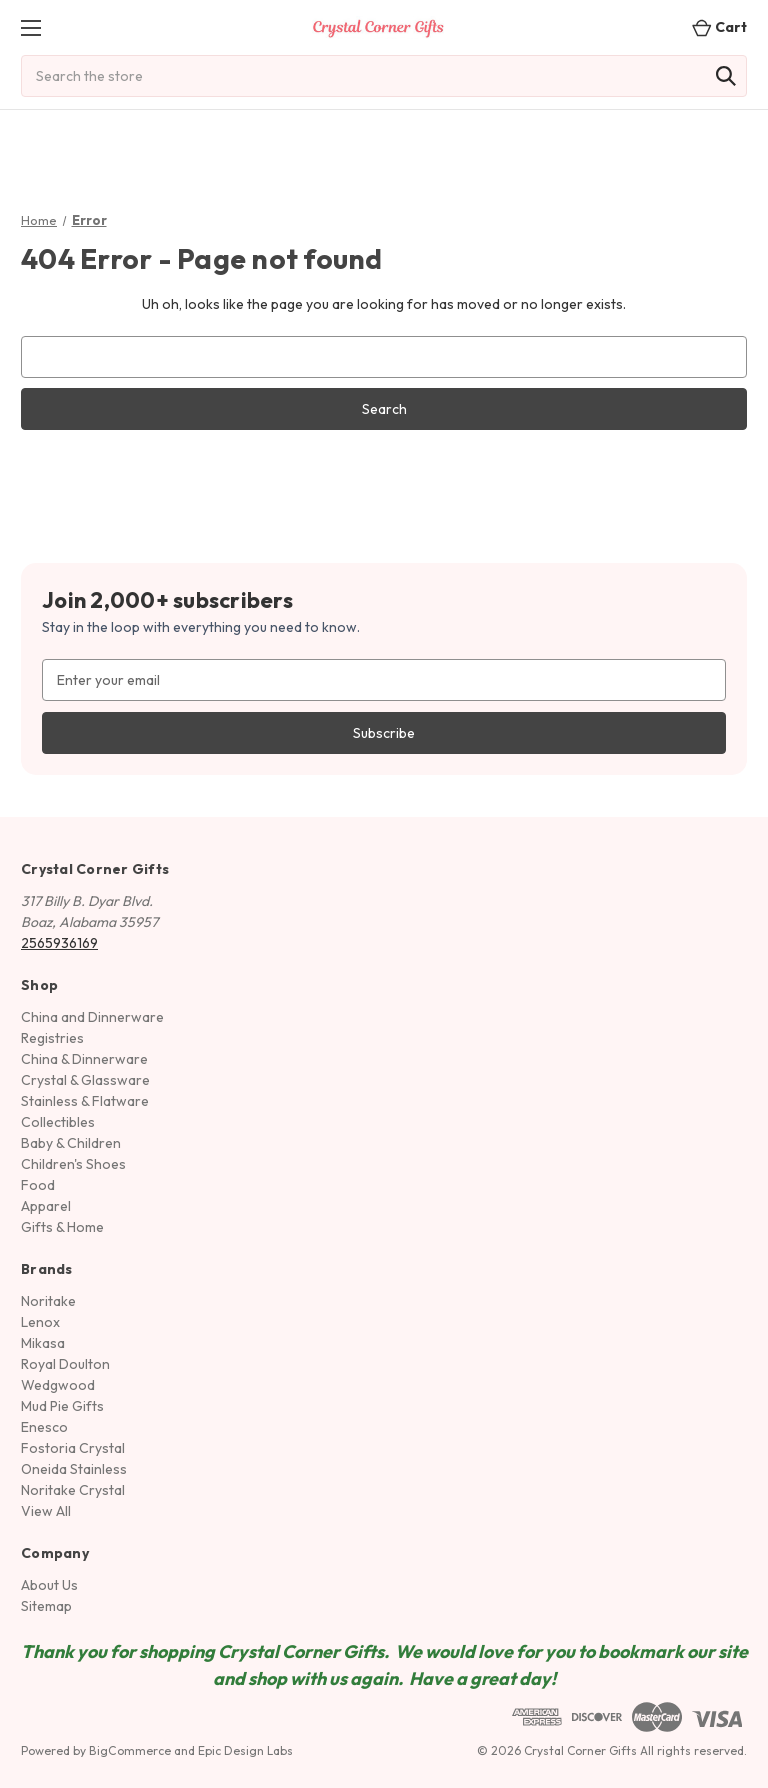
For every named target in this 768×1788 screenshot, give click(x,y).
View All (46, 1511)
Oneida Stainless (74, 1469)
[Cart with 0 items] (714, 27)
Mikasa (43, 1343)
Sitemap (46, 1606)
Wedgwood (58, 1385)
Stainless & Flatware (85, 1101)
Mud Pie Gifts (62, 1406)
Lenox (40, 1322)
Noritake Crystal (73, 1490)
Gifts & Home (62, 1227)
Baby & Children (71, 1143)
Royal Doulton (65, 1364)
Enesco (44, 1427)
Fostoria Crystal (73, 1448)
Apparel (46, 1206)
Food (38, 1185)
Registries (52, 1038)
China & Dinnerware (84, 1059)
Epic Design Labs (245, 1750)
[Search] (726, 76)
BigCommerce (130, 1750)
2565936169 (59, 943)
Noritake (48, 1301)
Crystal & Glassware (85, 1080)
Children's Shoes (73, 1164)
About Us (49, 1585)
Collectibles (58, 1122)
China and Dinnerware (92, 1017)
